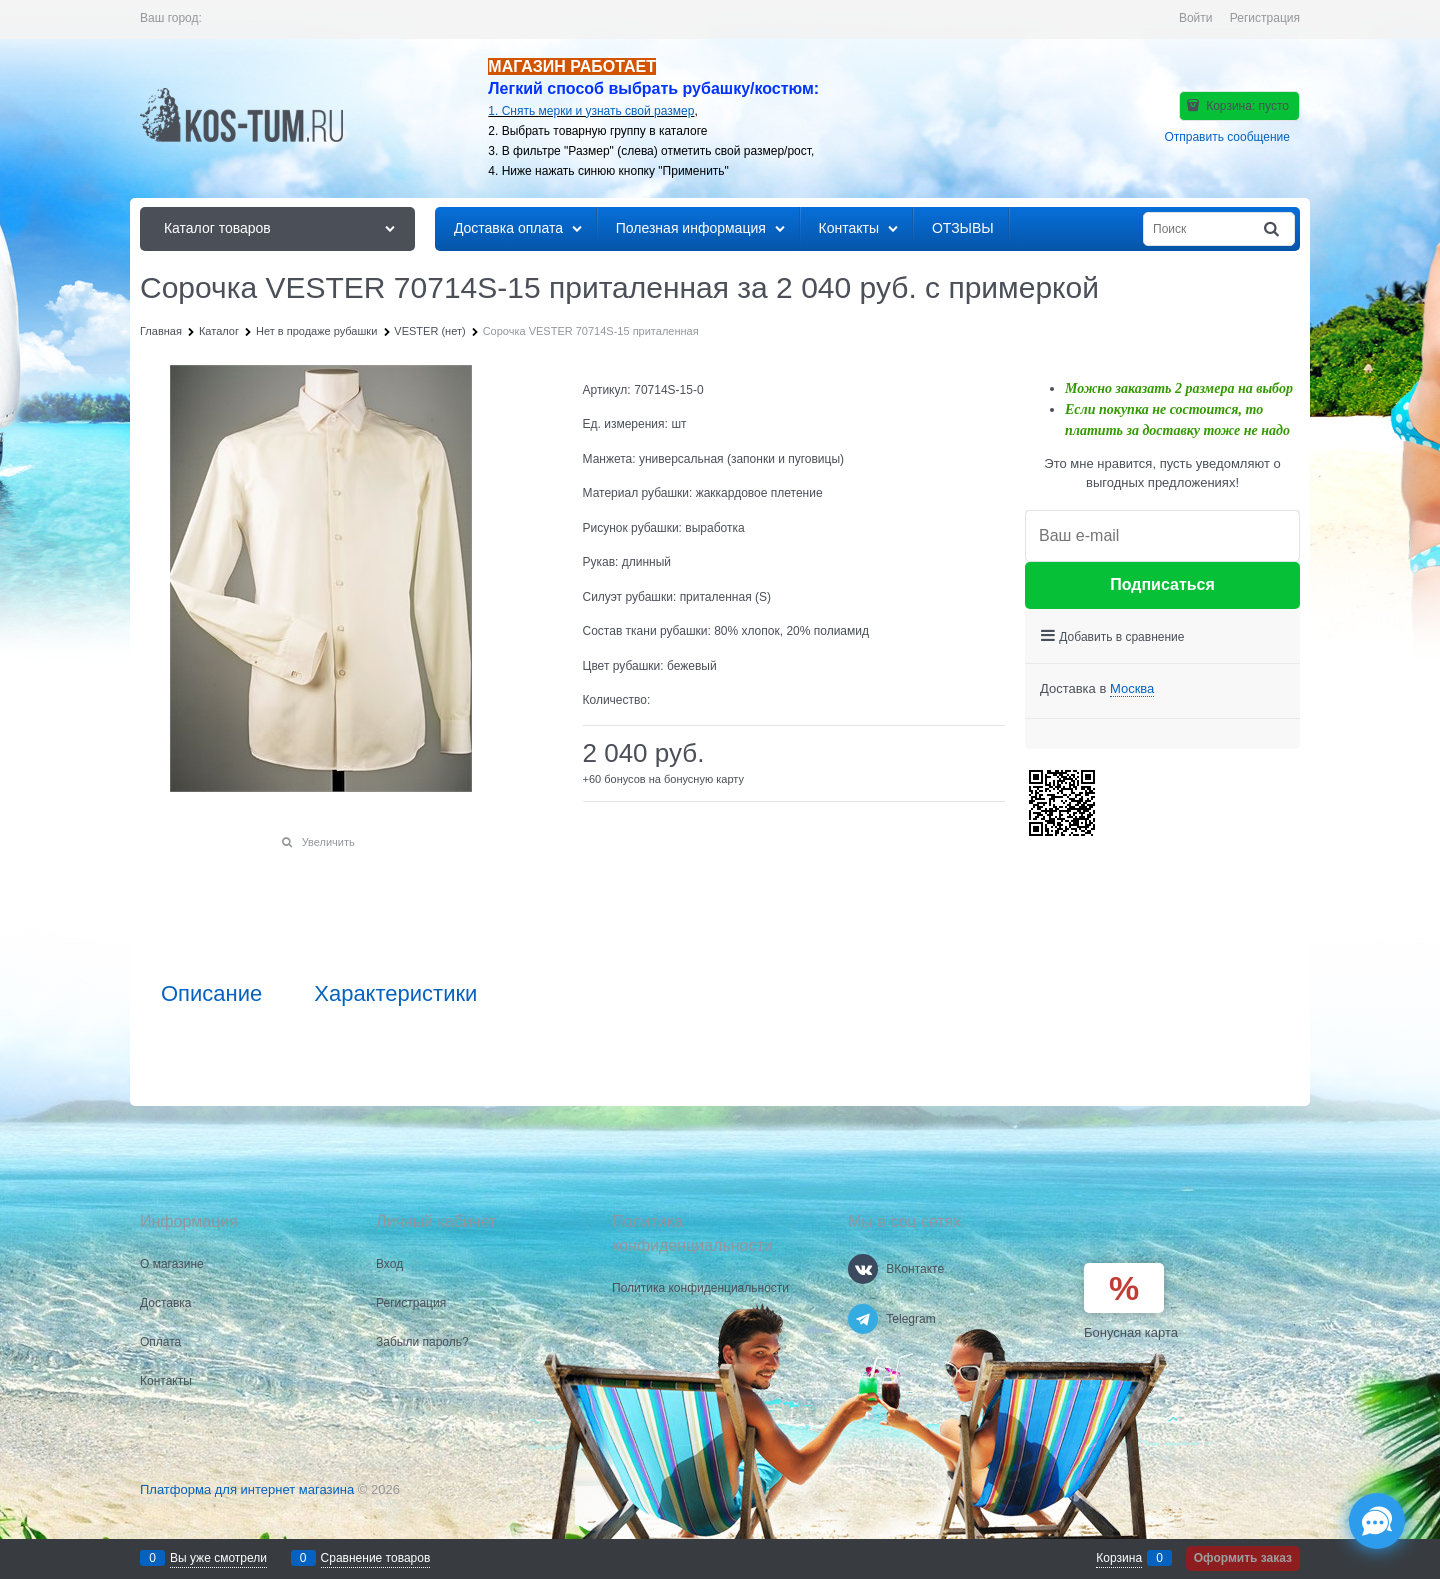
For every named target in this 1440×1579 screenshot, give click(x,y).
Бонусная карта (1131, 1332)
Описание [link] (211, 994)
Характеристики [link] (395, 994)
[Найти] (1273, 229)
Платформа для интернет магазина (247, 1489)
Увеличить (328, 842)
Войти (1196, 18)
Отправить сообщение (1227, 137)
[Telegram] (863, 1319)
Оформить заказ (1243, 1558)
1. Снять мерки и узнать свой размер (591, 111)
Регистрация (1265, 18)
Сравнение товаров (376, 1558)
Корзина (1119, 1558)
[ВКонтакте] (863, 1269)
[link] (1132, 689)
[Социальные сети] (1377, 1521)
